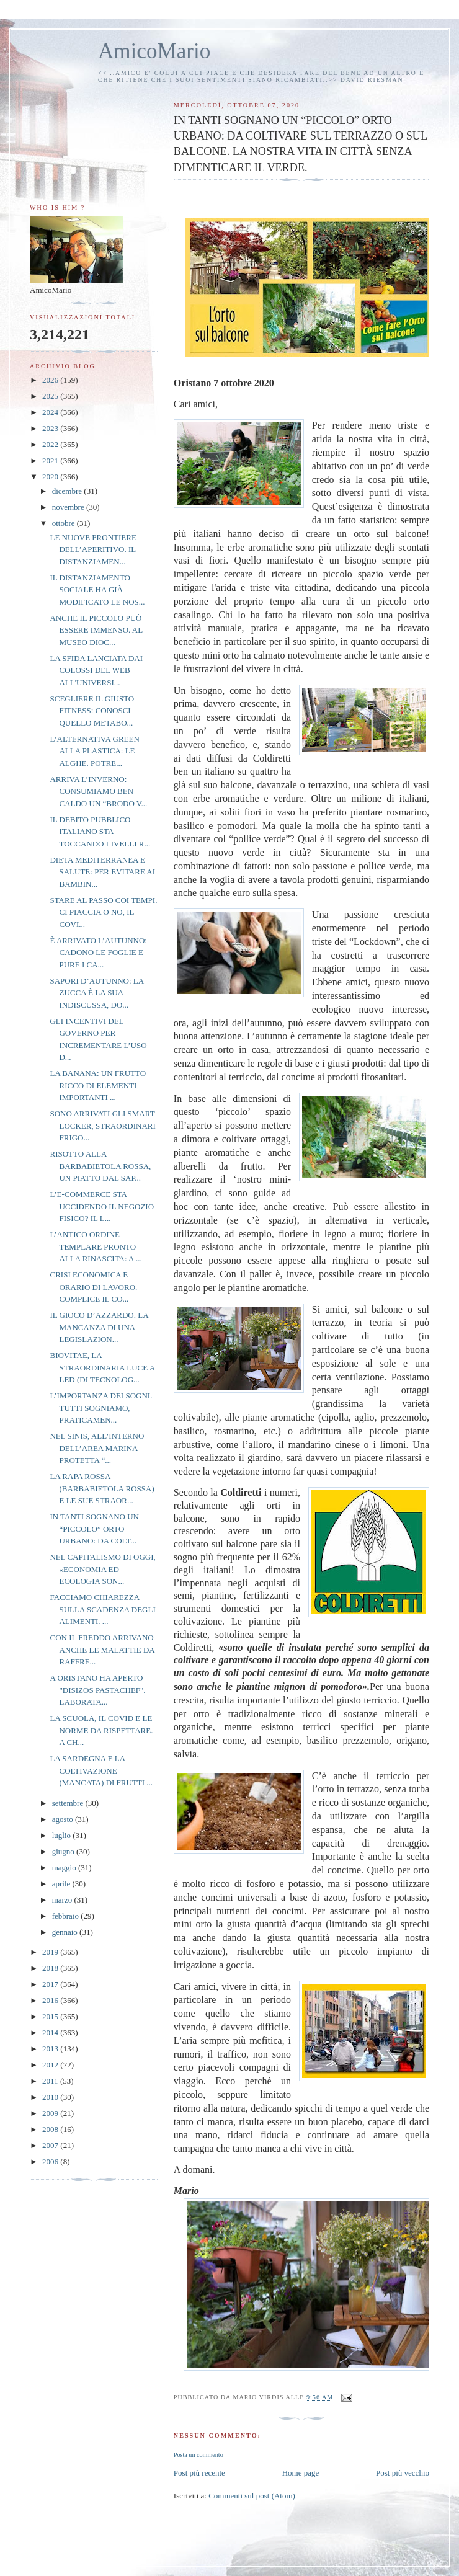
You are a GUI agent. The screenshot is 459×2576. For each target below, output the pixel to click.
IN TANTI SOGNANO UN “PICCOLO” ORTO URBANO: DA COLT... (94, 1528)
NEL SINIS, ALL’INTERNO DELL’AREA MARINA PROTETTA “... (97, 1448)
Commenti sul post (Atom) (251, 2495)
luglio (62, 1835)
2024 (51, 412)
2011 (51, 2080)
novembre (69, 507)
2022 (51, 444)
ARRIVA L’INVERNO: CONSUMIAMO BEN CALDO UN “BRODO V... (98, 791)
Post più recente (199, 2472)
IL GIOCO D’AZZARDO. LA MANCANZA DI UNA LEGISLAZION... (99, 1327)
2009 (51, 2113)
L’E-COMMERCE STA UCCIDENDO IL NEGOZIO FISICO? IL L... (102, 1206)
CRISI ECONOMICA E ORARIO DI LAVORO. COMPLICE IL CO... (93, 1287)
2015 (51, 2016)
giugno (64, 1851)
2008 (51, 2129)
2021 (51, 460)
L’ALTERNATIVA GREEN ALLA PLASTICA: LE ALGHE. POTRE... (94, 751)
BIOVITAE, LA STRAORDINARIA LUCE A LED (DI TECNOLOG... (102, 1367)
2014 (51, 2032)
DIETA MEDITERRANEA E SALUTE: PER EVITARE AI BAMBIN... (102, 872)
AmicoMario (154, 51)
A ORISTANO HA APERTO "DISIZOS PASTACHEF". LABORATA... (97, 1690)
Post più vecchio (402, 2472)
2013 (51, 2048)
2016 (51, 2000)
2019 (51, 1951)
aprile (62, 1883)
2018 (51, 1968)
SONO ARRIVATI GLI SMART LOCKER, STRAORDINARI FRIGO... (102, 1125)
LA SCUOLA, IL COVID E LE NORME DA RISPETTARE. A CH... (101, 1730)
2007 (51, 2145)
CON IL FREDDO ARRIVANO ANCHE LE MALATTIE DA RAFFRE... (102, 1649)
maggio (65, 1867)
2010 (51, 2097)
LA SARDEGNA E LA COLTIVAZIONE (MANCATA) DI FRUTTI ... (101, 1770)
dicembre (68, 490)
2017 (51, 1984)
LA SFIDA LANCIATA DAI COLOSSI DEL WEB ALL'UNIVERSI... (96, 670)
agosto (63, 1819)
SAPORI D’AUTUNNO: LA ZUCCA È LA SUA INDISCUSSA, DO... (96, 993)
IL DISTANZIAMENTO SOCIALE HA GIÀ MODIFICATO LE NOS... (97, 589)
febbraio (66, 1916)
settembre (69, 1803)
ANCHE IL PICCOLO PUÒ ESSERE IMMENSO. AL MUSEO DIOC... (96, 630)
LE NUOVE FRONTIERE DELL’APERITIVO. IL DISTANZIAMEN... (93, 549)
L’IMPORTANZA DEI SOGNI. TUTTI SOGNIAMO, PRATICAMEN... (101, 1407)
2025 (51, 396)
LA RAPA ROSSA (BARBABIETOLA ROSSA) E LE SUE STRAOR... (102, 1488)
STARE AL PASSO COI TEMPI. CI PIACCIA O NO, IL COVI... (103, 912)
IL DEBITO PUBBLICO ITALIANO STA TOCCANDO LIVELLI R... (100, 831)
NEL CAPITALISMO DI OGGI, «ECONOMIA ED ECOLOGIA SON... (102, 1569)
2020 (51, 476)
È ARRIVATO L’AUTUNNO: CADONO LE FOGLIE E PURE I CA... (98, 952)
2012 (51, 2064)
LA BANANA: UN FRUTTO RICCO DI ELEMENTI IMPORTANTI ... (98, 1085)
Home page (300, 2472)
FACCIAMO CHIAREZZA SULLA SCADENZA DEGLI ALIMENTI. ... (102, 1609)
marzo (63, 1899)
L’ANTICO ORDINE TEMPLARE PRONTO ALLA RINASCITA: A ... (95, 1246)
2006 (51, 2161)
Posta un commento (198, 2454)
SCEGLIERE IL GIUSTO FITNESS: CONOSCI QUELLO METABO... (92, 710)
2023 (51, 428)
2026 (51, 379)
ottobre (64, 523)
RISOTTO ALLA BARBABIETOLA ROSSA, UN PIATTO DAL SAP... (100, 1166)
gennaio (65, 1932)
